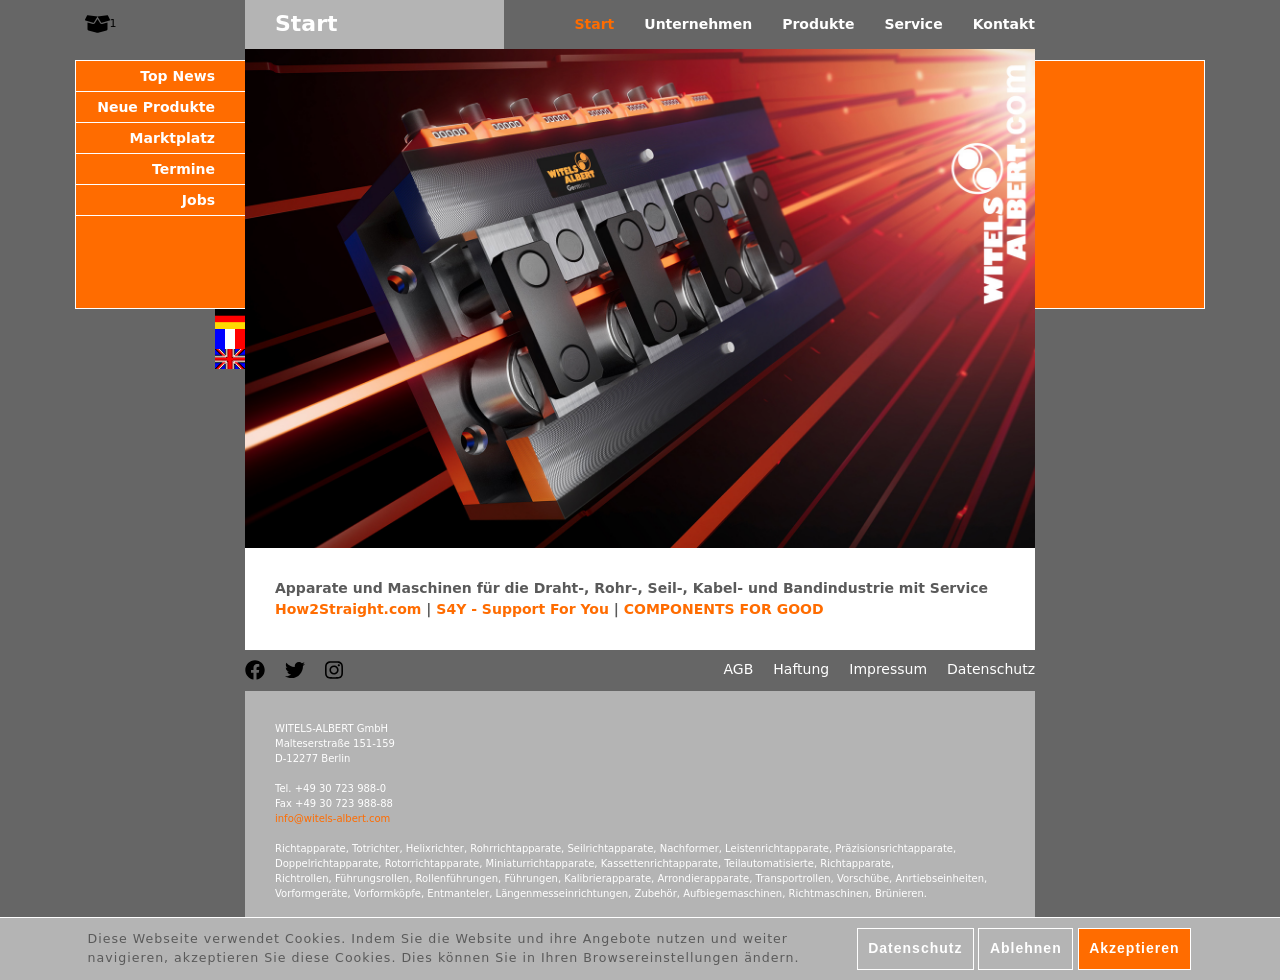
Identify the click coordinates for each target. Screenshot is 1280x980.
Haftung (801, 669)
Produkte (818, 24)
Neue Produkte (156, 107)
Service (913, 24)
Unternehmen (698, 24)
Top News (177, 76)
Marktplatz (172, 138)
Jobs (198, 200)
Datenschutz (991, 669)
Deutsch (230, 319)
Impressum (888, 669)
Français (230, 339)
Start (594, 24)
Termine (183, 169)
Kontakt (1004, 24)
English (230, 359)
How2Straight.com (348, 609)
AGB (739, 669)
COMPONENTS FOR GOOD (724, 609)
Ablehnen (1026, 954)
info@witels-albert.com (332, 818)
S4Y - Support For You (522, 609)
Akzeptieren (1134, 954)
